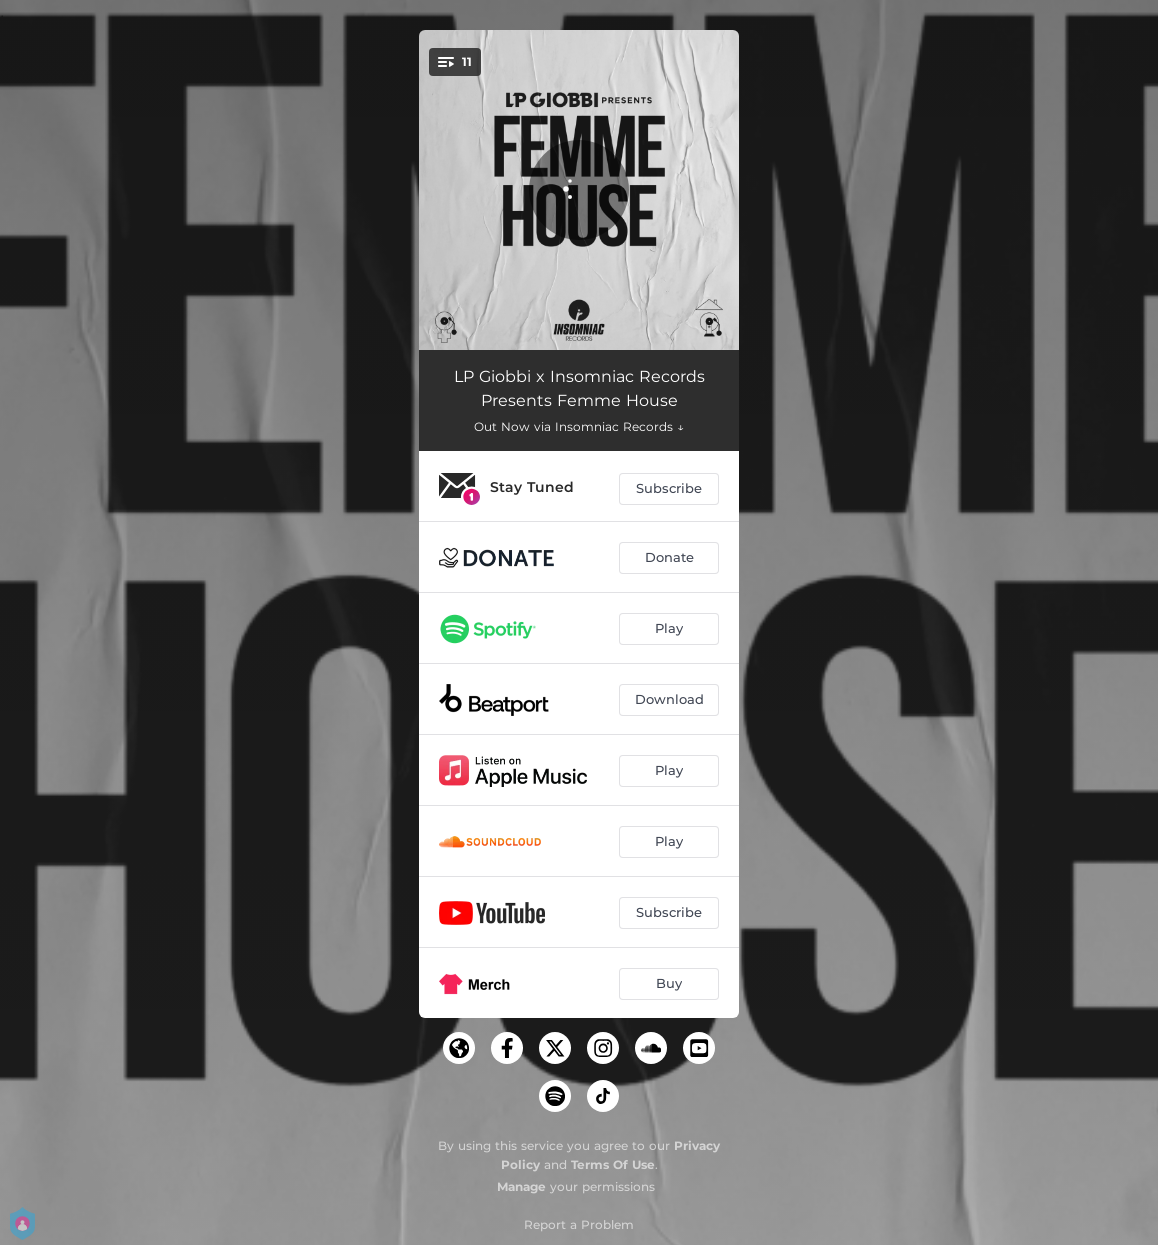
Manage (521, 1186)
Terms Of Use (613, 1164)
